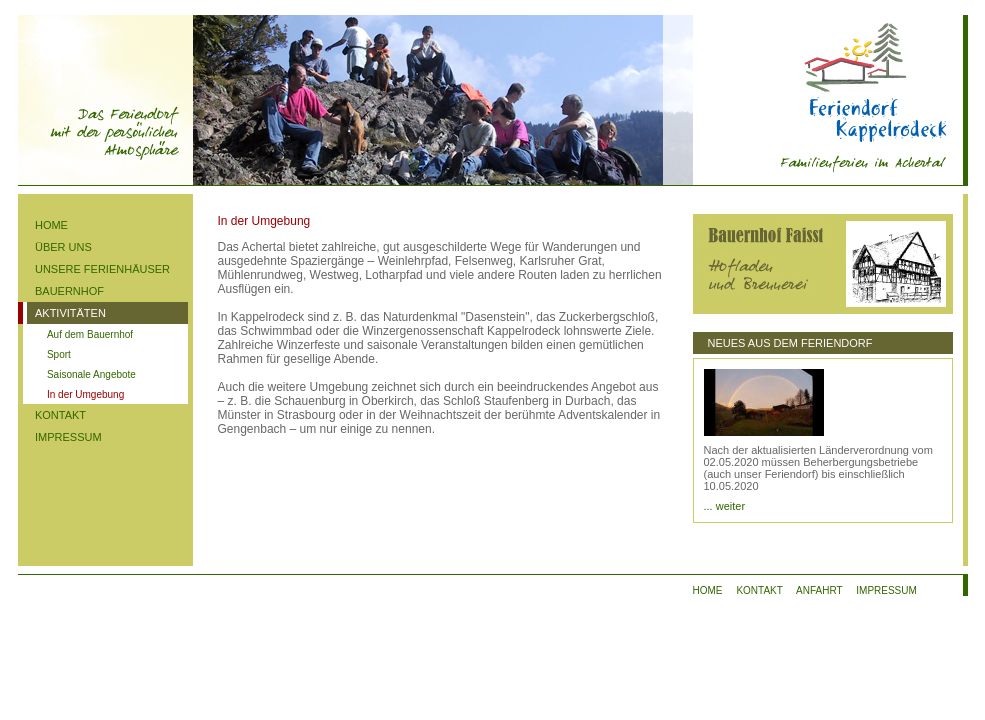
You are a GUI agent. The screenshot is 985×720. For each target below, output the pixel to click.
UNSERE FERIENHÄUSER (102, 269)
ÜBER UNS (63, 247)
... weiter (725, 506)
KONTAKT (60, 415)
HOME (51, 225)
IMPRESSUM (68, 437)
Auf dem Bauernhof (90, 334)
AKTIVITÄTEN (70, 313)
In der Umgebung (85, 394)
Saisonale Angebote (91, 374)
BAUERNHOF (69, 291)
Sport (59, 354)
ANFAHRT (819, 590)
